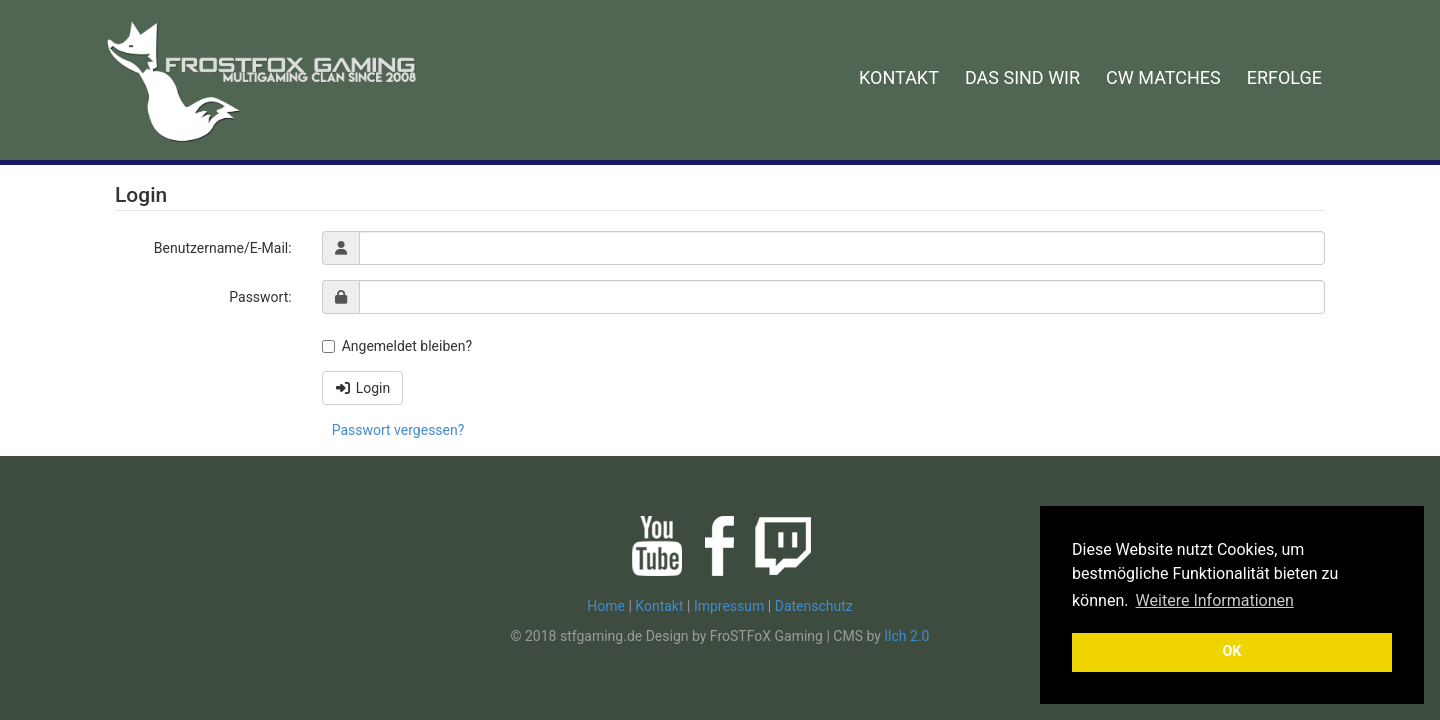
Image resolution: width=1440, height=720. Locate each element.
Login (363, 388)
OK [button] (1231, 651)
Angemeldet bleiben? (397, 346)
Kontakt (659, 606)
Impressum (729, 606)
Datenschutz (814, 606)
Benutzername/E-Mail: (223, 248)
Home (606, 606)
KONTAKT (899, 77)
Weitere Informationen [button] (1215, 600)
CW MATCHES (1163, 77)
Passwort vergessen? (398, 430)
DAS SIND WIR (1022, 77)
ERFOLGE (1284, 77)
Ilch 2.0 (906, 636)
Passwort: (260, 297)
